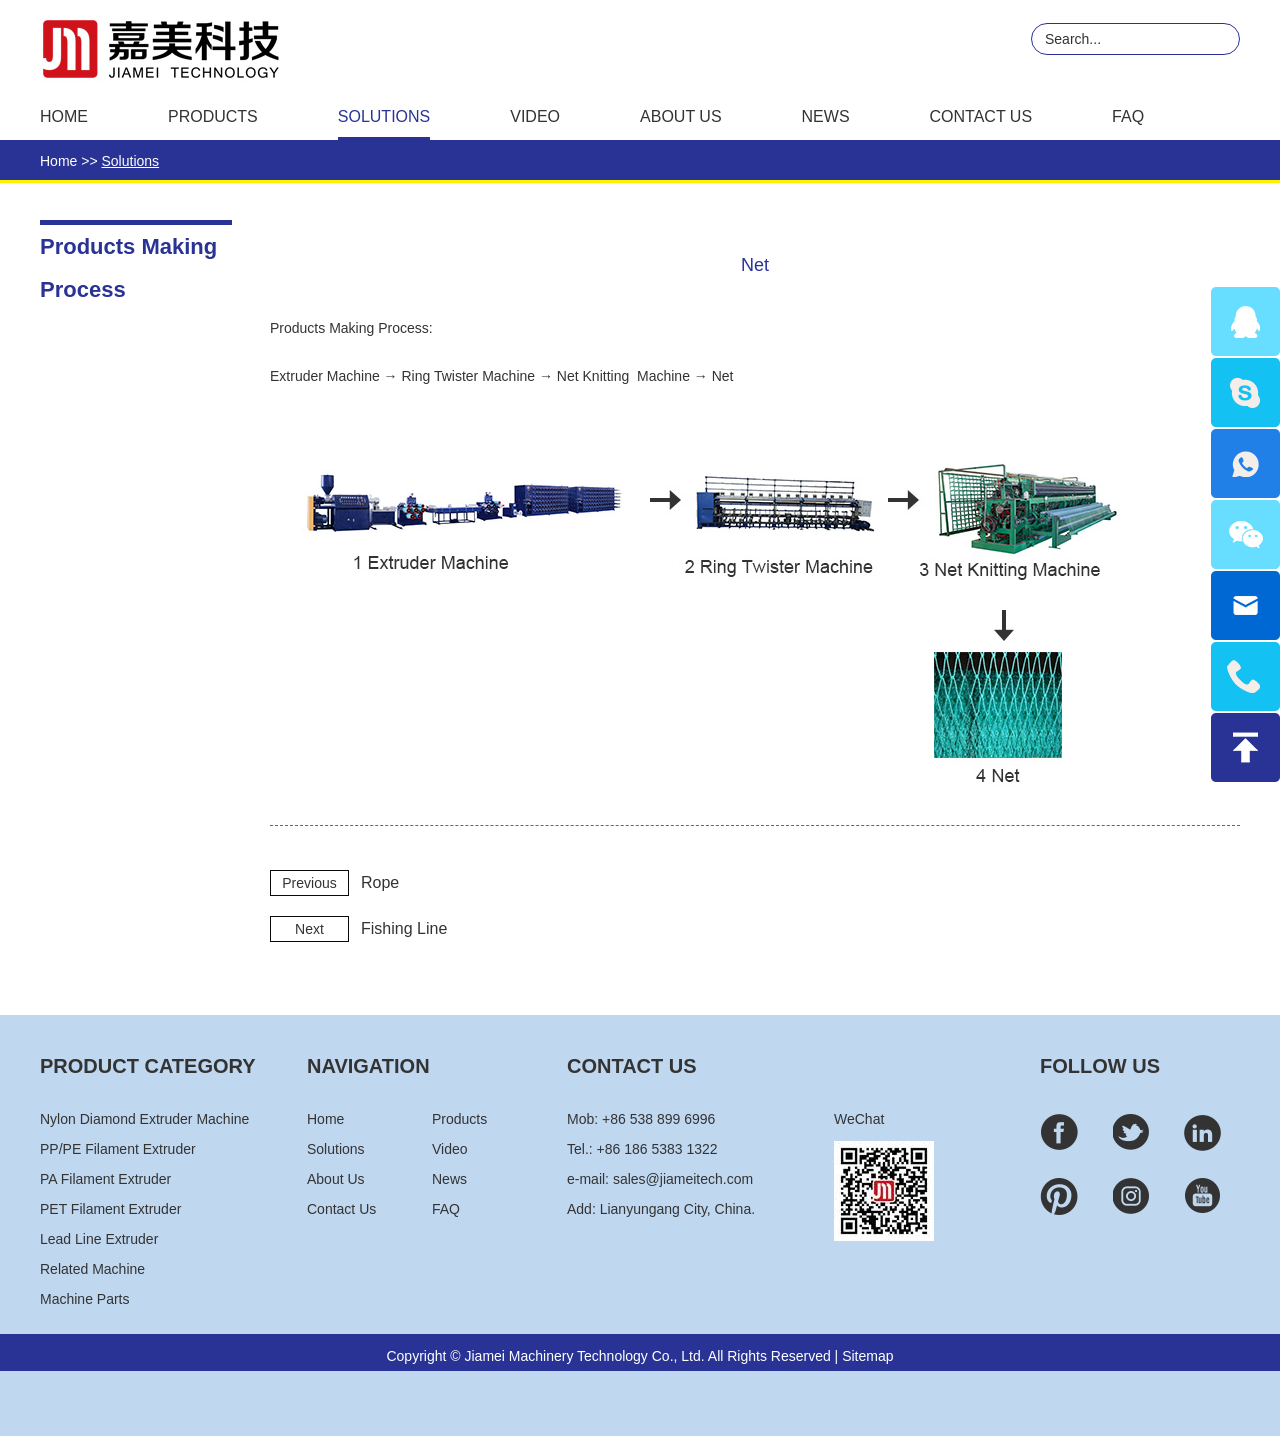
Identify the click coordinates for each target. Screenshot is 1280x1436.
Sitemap (867, 1356)
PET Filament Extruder (110, 1209)
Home (64, 116)
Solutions (384, 116)
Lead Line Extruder (99, 1239)
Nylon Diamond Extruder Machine (144, 1119)
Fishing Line (404, 928)
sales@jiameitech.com (683, 1179)
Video (535, 116)
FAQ (1128, 116)
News (826, 116)
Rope (380, 882)
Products (213, 116)
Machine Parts (84, 1299)
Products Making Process (128, 252)
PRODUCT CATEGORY (148, 1066)
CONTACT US (632, 1066)
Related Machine (92, 1269)
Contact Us (981, 116)
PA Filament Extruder (105, 1179)
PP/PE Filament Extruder (118, 1149)
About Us (681, 116)
